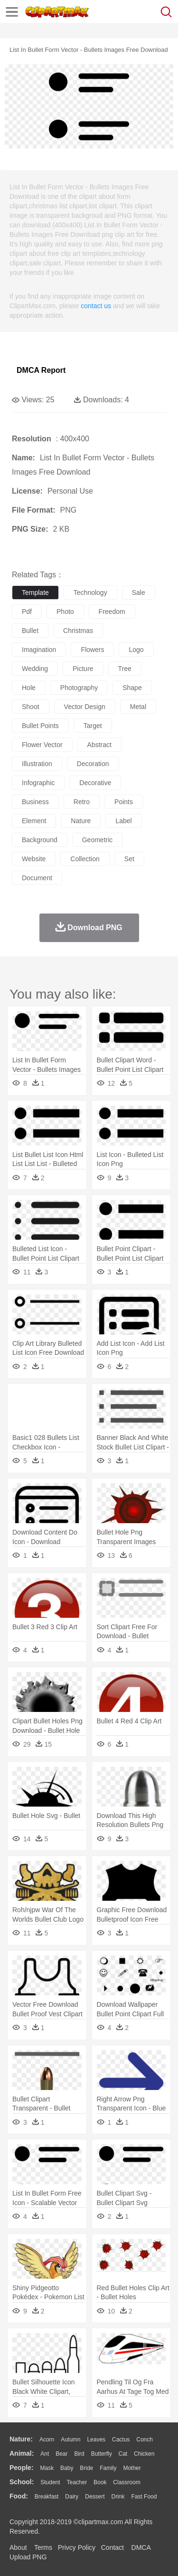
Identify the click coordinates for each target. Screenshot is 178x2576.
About (18, 2547)
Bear (61, 2453)
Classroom (126, 2482)
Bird (79, 2453)
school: (21, 2482)
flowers (92, 649)
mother (132, 2468)
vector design (84, 706)
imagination (39, 649)
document (37, 878)
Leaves (96, 2439)
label (123, 821)
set (129, 859)
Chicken (144, 2453)
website (34, 859)
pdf (27, 611)
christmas (78, 630)
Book (100, 2482)
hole (29, 687)
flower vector (42, 744)
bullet (30, 630)
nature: (21, 2439)
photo (65, 611)
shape (131, 687)
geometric (97, 840)
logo (136, 649)
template (35, 592)
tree (124, 668)
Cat (123, 2453)
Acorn (46, 2439)
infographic (38, 783)
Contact (112, 2547)
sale (138, 592)
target (93, 725)
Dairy (71, 2496)
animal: (21, 2453)
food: (18, 2496)
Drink (118, 2496)
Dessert (94, 2496)
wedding (35, 668)
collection (84, 859)
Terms (43, 2547)
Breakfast (47, 2496)
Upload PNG (28, 2557)
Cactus (121, 2439)
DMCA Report (41, 370)
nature (81, 821)
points (123, 802)
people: (21, 2467)
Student (50, 2482)
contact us (96, 306)
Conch (144, 2439)
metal (138, 706)
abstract (99, 744)
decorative (95, 783)
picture (83, 668)
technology (90, 592)
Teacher (77, 2482)
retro (82, 802)
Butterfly (101, 2453)
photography (79, 687)
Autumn (70, 2439)
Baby (66, 2468)
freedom (112, 611)
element (34, 821)
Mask (47, 2468)
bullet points (40, 725)
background (39, 840)
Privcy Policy (76, 2547)
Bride (86, 2468)
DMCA (140, 2547)
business (35, 802)
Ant (44, 2453)
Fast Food (144, 2496)
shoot (30, 706)
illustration (37, 764)
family (108, 2468)
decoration (93, 764)
